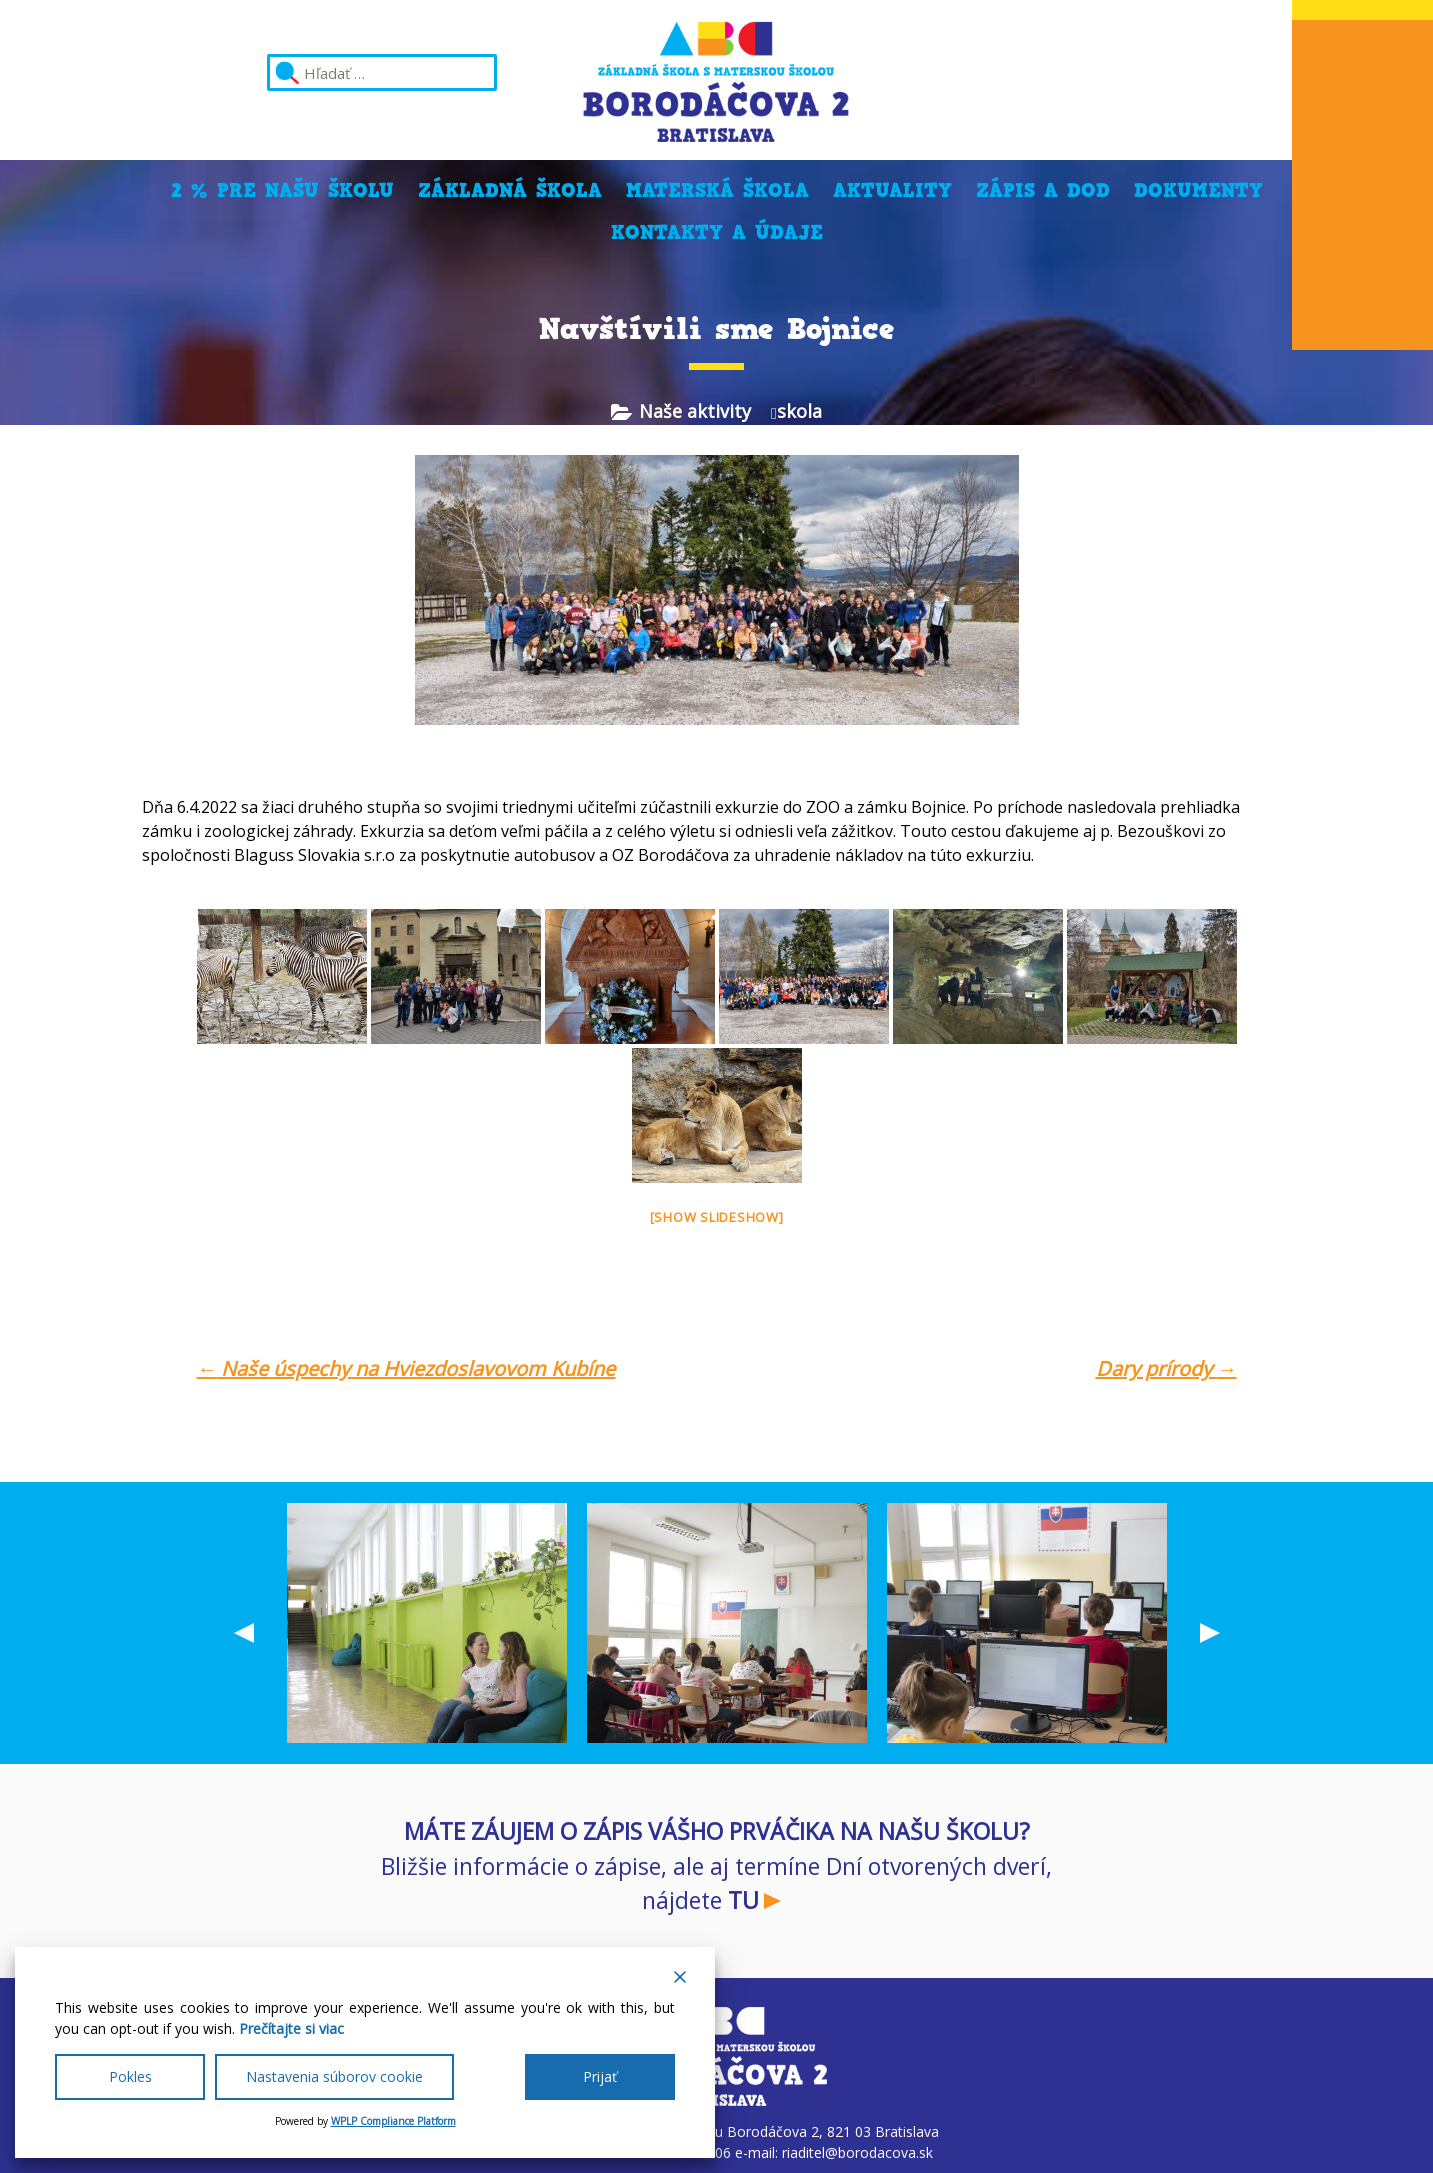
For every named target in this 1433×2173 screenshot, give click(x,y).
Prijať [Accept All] (600, 2076)
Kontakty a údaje (717, 232)
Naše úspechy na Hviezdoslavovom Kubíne (406, 1368)
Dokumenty (1198, 190)
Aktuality (892, 190)
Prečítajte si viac (291, 2028)
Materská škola (717, 190)
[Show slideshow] (717, 1217)
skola (799, 411)
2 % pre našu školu (282, 190)
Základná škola (510, 190)
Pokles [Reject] (130, 2076)
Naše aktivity (695, 411)
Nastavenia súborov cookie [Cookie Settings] (334, 2076)
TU (743, 1900)
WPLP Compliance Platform (393, 2121)
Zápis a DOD (1043, 190)
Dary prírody (1166, 1369)
